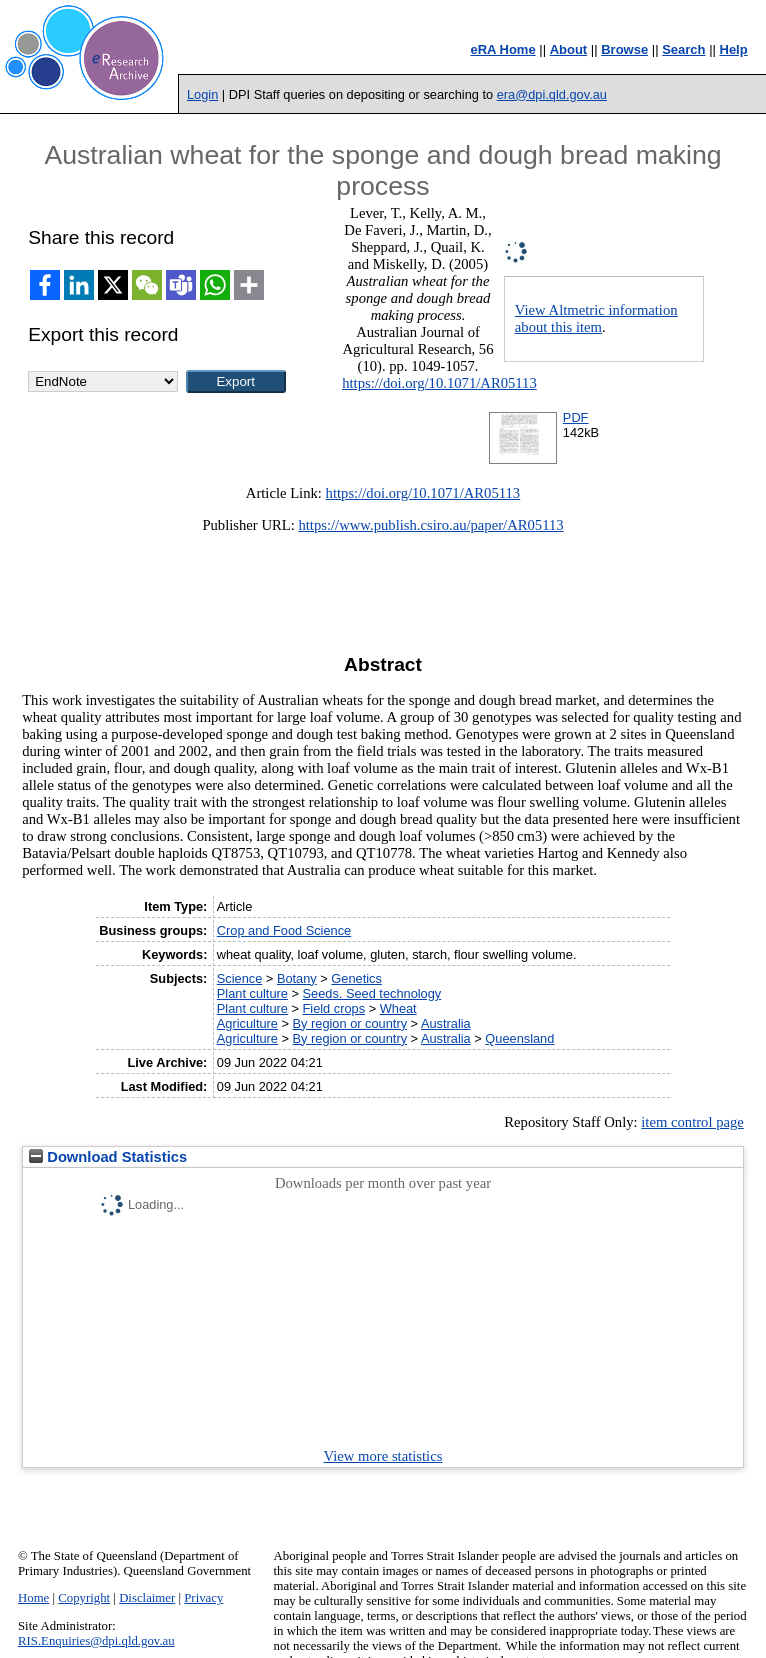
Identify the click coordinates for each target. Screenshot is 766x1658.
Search (683, 49)
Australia (446, 1023)
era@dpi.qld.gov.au (552, 94)
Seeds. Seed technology (372, 993)
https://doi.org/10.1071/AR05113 (439, 383)
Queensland (519, 1038)
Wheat (398, 1008)
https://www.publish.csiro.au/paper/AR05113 (430, 525)
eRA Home (502, 49)
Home (33, 1598)
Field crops (334, 1008)
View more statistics (383, 1456)
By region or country (350, 1023)
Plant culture (252, 993)
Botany (297, 978)
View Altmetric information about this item (596, 318)
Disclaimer (147, 1598)
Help (734, 49)
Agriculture (247, 1023)
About (569, 49)
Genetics (356, 978)
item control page (692, 1122)
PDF (576, 417)
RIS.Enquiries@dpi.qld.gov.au (96, 1641)
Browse (624, 49)
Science (240, 978)
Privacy (203, 1598)
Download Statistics (108, 1157)
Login (202, 94)
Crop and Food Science (284, 930)
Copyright (84, 1598)
